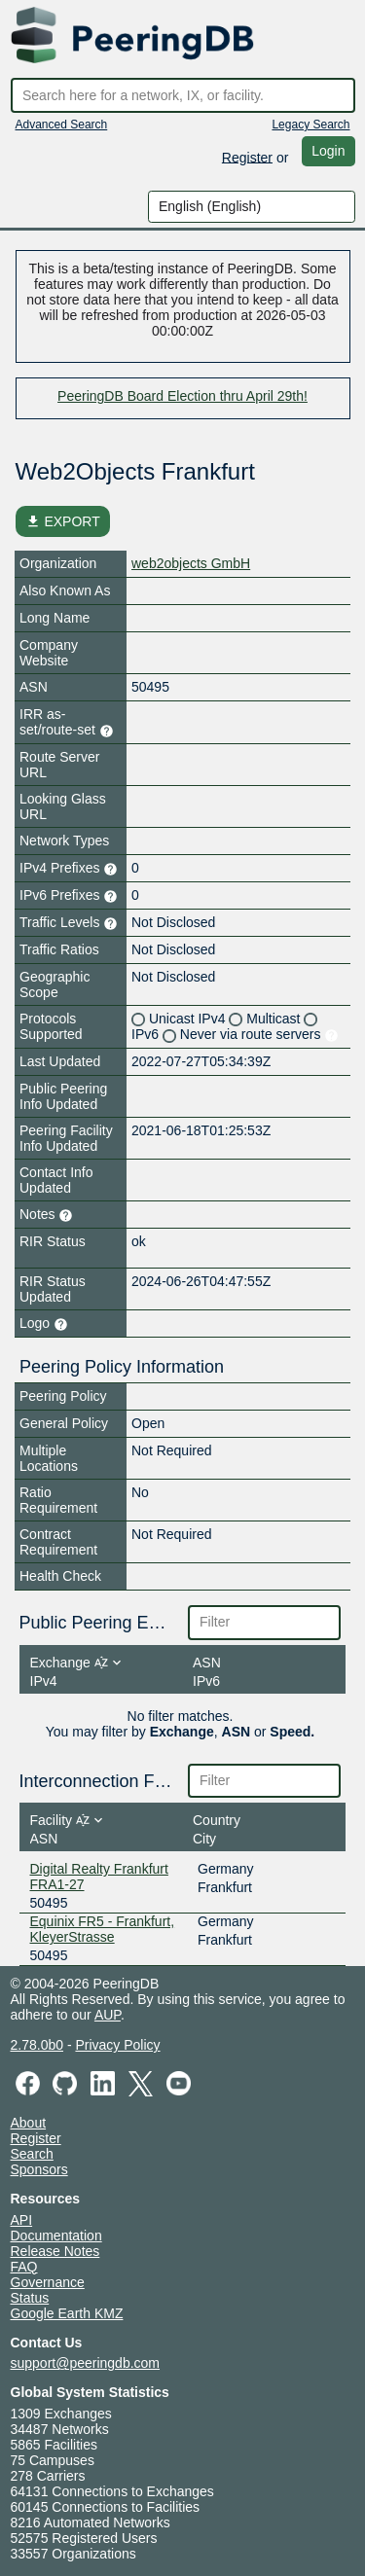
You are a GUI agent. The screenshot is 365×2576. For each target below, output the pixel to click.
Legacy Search (310, 124)
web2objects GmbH (190, 563)
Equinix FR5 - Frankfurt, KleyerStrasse (102, 1929)
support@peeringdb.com (86, 2363)
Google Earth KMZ (67, 2313)
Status (30, 2298)
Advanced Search (62, 124)
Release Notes (55, 2251)
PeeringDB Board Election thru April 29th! (182, 396)
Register (247, 156)
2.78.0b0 (37, 2045)
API (22, 2220)
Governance (48, 2282)
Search (32, 2154)
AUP (107, 2014)
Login (328, 151)
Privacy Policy (117, 2045)
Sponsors (39, 2169)
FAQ (24, 2266)
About (29, 2122)
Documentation (56, 2235)
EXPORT (62, 521)
